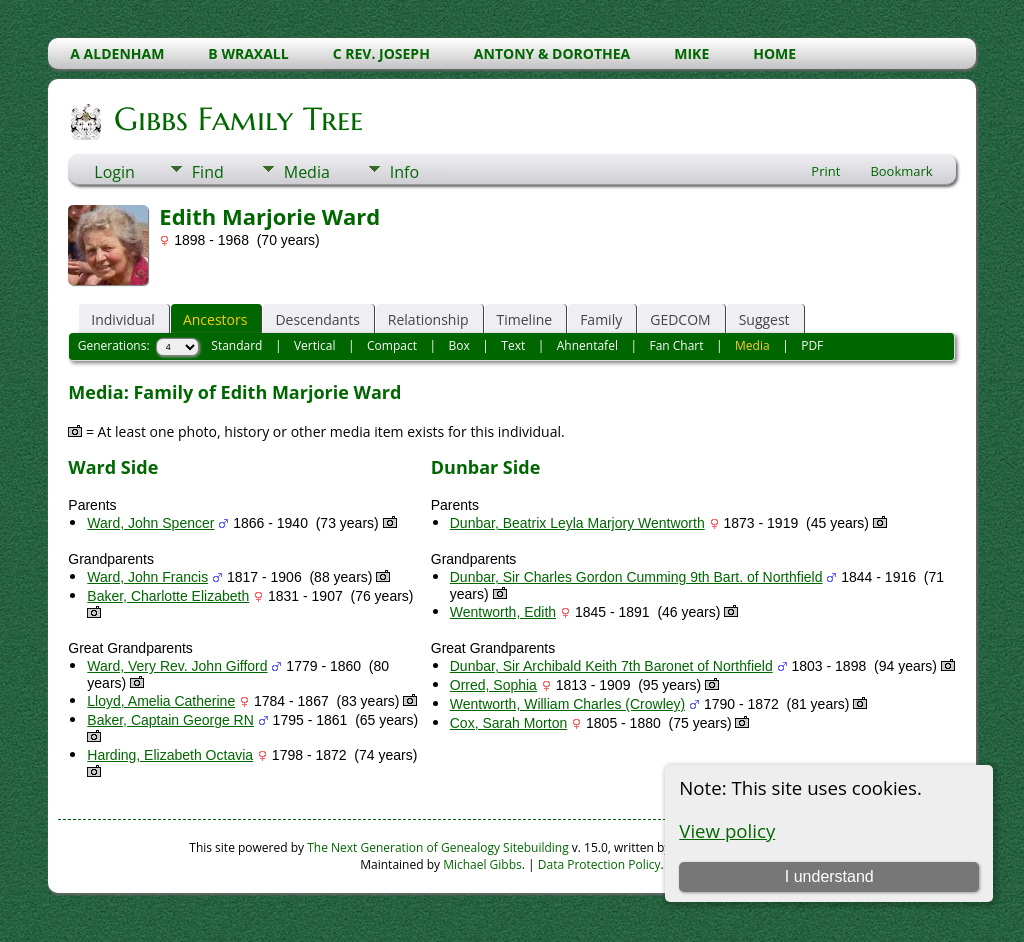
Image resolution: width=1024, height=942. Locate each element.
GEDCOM (680, 319)
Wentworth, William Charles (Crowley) (567, 704)
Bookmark (901, 171)
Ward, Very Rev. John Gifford (177, 666)
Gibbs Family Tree (237, 119)
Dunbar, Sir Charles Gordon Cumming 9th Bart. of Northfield (636, 577)
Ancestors (215, 319)
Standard (236, 345)
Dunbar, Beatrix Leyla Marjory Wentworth (577, 523)
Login (114, 172)
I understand (829, 876)
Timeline (525, 319)
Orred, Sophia (493, 685)
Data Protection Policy (599, 864)
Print (825, 171)
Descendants (317, 319)
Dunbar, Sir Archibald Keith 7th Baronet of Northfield (611, 666)
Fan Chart (676, 345)
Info (404, 172)
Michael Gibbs (482, 864)
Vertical (315, 345)
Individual (123, 319)
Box (459, 345)
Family (601, 319)
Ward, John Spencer (150, 523)
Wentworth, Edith (503, 612)
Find (208, 172)
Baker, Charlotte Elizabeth (168, 596)
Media (307, 172)
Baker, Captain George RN (170, 720)
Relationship (428, 319)
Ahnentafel (587, 345)
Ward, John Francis (147, 577)
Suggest (764, 319)
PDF (812, 345)
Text (513, 345)
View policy (727, 830)
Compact (392, 345)
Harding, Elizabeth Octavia (170, 755)
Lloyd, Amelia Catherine (161, 701)
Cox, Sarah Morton (509, 723)
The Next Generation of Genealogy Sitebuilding (438, 847)
